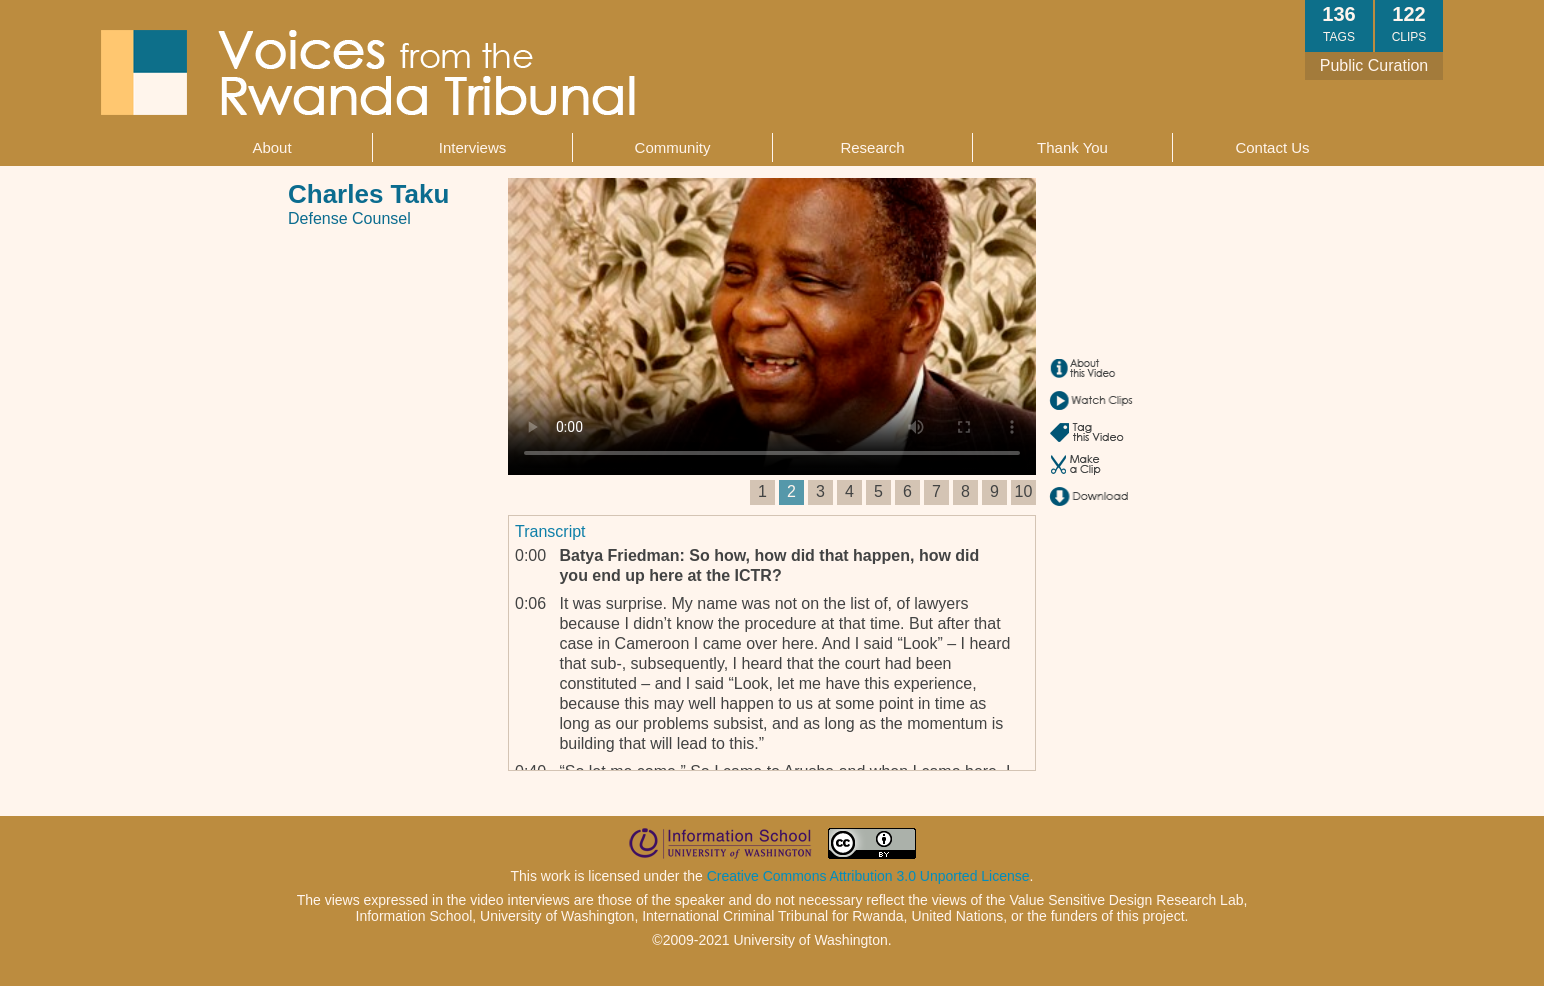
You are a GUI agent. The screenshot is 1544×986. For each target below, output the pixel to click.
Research (872, 147)
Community (673, 147)
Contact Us (1272, 147)
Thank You (1072, 147)
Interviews (473, 147)
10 (1024, 491)
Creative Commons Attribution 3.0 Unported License (868, 876)
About (271, 147)
